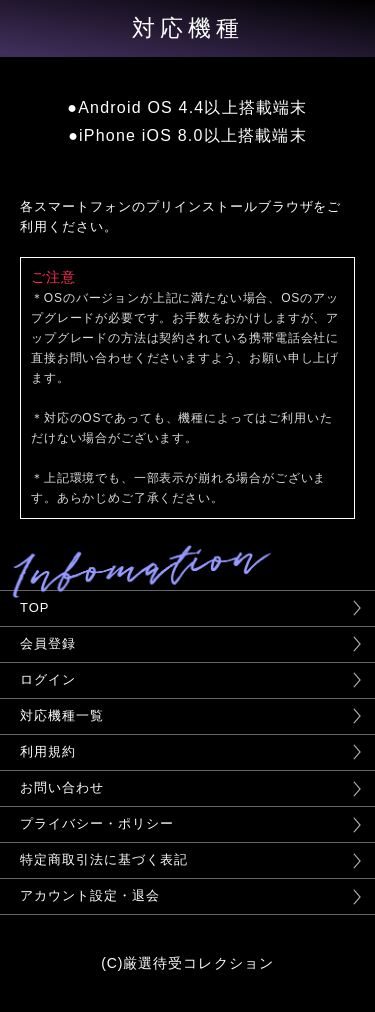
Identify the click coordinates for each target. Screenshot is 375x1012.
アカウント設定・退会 (90, 895)
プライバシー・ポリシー (97, 823)
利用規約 (48, 751)
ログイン (48, 679)
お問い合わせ (62, 787)
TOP (34, 607)
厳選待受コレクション (198, 963)
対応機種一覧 (62, 715)
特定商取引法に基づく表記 (104, 859)
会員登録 (48, 643)
